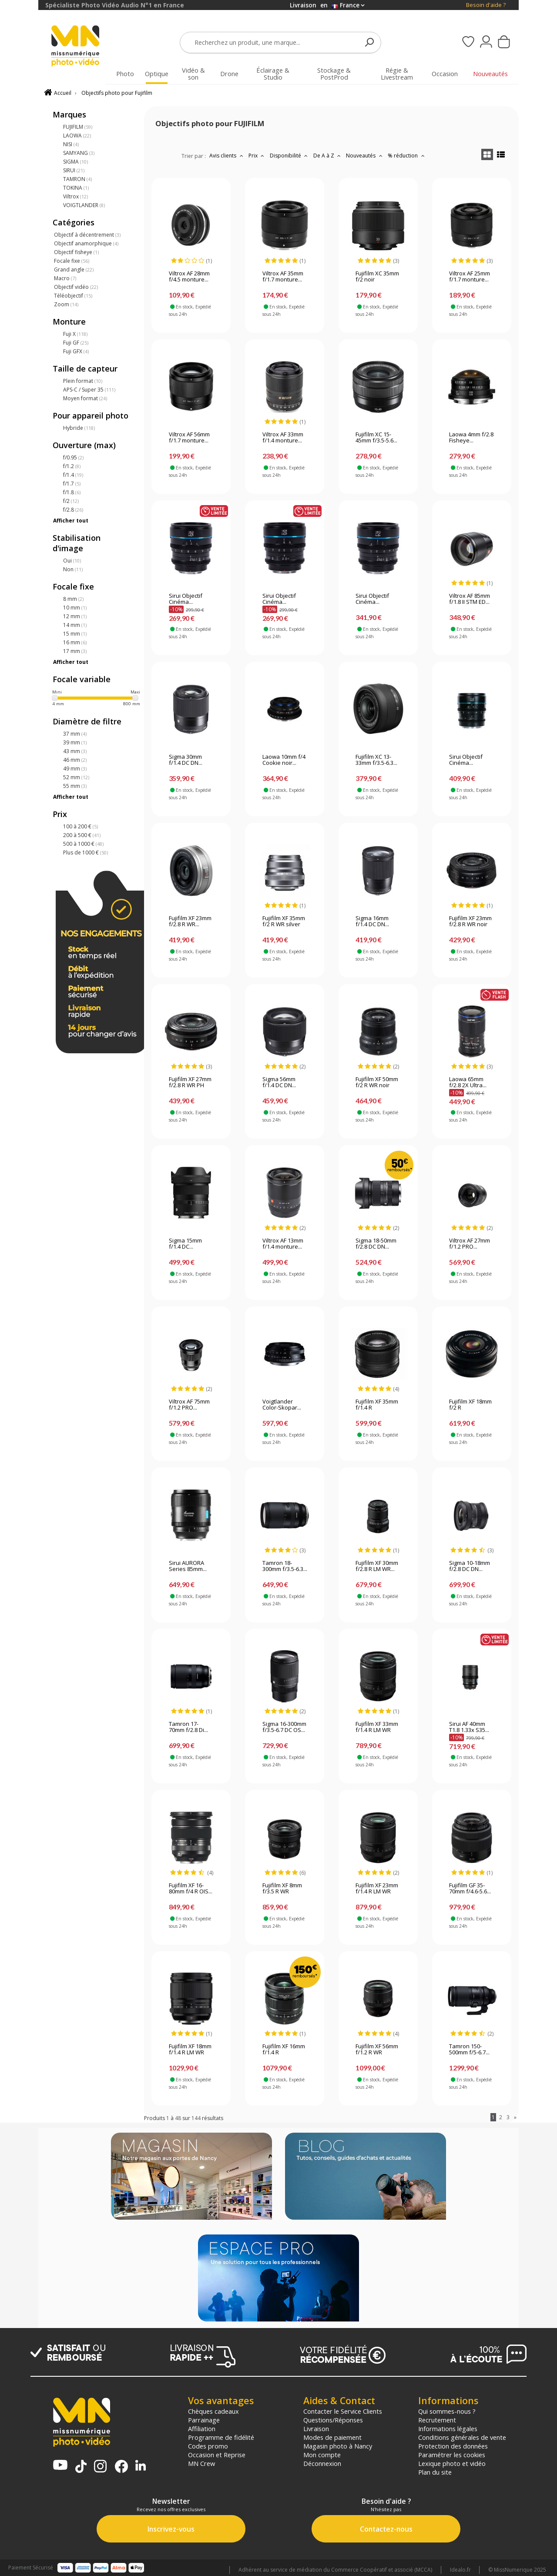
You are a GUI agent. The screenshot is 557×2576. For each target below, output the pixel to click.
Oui (72, 560)
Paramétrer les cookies (451, 2454)
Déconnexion (322, 2463)
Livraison (316, 2428)
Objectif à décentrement (87, 234)
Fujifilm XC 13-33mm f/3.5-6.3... (376, 760)
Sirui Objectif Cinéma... (185, 599)
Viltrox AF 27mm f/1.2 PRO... (469, 1243)
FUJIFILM (77, 127)
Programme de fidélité (221, 2437)
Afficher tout (70, 520)
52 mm (76, 777)
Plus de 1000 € (85, 852)
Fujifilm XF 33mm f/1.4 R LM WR (377, 1727)
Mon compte (322, 2454)
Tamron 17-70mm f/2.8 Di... (188, 1727)
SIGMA (75, 161)
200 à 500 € (82, 835)
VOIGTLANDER (84, 205)
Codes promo (208, 2446)
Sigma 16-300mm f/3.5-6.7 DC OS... (284, 1727)
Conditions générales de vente (462, 2437)
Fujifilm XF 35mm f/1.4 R (377, 1404)
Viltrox (75, 196)
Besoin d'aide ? (486, 5)
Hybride (79, 428)
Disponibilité (290, 155)
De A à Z (328, 155)
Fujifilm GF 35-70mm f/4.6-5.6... (470, 1888)
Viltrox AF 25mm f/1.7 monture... (469, 276)
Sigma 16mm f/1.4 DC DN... (372, 921)
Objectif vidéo (76, 287)
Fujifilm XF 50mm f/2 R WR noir (377, 1082)
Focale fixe (71, 261)
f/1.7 (72, 483)
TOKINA (76, 187)
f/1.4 (73, 475)
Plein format (82, 381)
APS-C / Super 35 (89, 389)
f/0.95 (73, 457)
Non (73, 569)
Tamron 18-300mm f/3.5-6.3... (284, 1566)
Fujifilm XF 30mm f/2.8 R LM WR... (377, 1566)
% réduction (407, 155)
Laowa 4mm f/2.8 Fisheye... (471, 437)
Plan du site (435, 2472)
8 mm (73, 599)
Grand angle (74, 269)
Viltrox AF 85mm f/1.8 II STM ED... (469, 599)
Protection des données (453, 2446)
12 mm (75, 616)
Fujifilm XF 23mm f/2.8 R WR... (190, 921)
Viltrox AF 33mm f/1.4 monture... (282, 437)
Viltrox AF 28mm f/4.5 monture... (189, 276)
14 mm (75, 625)
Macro (65, 278)
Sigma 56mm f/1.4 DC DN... (279, 1082)
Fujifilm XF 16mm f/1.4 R (283, 2049)
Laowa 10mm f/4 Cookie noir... (283, 760)
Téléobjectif (73, 295)
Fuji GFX (76, 351)
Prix (257, 155)
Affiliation (201, 2428)
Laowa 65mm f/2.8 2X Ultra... (468, 1082)
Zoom (66, 304)
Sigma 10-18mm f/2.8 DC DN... (469, 1566)
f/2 (71, 501)
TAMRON (77, 179)
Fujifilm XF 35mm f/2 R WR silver (283, 921)
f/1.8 (72, 492)
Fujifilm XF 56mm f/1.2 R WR (377, 2049)
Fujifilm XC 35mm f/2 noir (377, 276)
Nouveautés (365, 155)
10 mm (75, 607)
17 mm (75, 651)
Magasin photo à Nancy (337, 2446)
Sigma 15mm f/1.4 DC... (185, 1243)
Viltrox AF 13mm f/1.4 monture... (282, 1243)
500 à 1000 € (83, 844)
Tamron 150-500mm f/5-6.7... (469, 2049)
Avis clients (227, 155)
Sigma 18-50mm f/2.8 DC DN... (376, 1243)
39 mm (75, 742)
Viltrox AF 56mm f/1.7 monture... (189, 437)
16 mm (75, 642)
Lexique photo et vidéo (452, 2463)
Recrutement (437, 2419)
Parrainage (204, 2419)
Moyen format (85, 398)
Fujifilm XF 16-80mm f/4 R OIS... (190, 1888)
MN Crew (201, 2463)
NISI (71, 144)
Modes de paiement (332, 2437)
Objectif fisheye (76, 252)
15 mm (75, 633)
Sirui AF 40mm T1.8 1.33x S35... (469, 1727)
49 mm (75, 768)
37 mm (75, 733)
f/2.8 (73, 509)
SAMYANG (78, 153)
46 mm (75, 760)
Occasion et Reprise (216, 2454)
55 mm (75, 786)
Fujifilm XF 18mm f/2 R (470, 1404)
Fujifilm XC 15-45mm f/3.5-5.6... (376, 437)
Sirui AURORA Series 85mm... (188, 1566)
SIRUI (73, 170)
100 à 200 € (80, 826)
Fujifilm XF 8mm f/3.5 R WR (282, 1888)
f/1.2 (72, 466)
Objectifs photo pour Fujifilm (116, 93)
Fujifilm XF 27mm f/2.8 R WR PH (190, 1082)
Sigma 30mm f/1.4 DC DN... (185, 760)
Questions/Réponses (333, 2419)
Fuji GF (75, 342)
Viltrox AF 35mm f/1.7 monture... (282, 276)
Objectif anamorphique (86, 243)
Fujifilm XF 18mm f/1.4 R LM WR (190, 2049)
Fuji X (75, 334)
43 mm (75, 751)
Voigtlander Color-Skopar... (281, 1404)
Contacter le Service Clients (342, 2411)
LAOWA (77, 135)
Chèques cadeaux (213, 2411)
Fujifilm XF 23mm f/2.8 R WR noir (470, 921)
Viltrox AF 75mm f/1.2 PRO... (189, 1404)
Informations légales (447, 2428)
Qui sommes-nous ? (447, 2411)
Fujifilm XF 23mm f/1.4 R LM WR (377, 1888)
